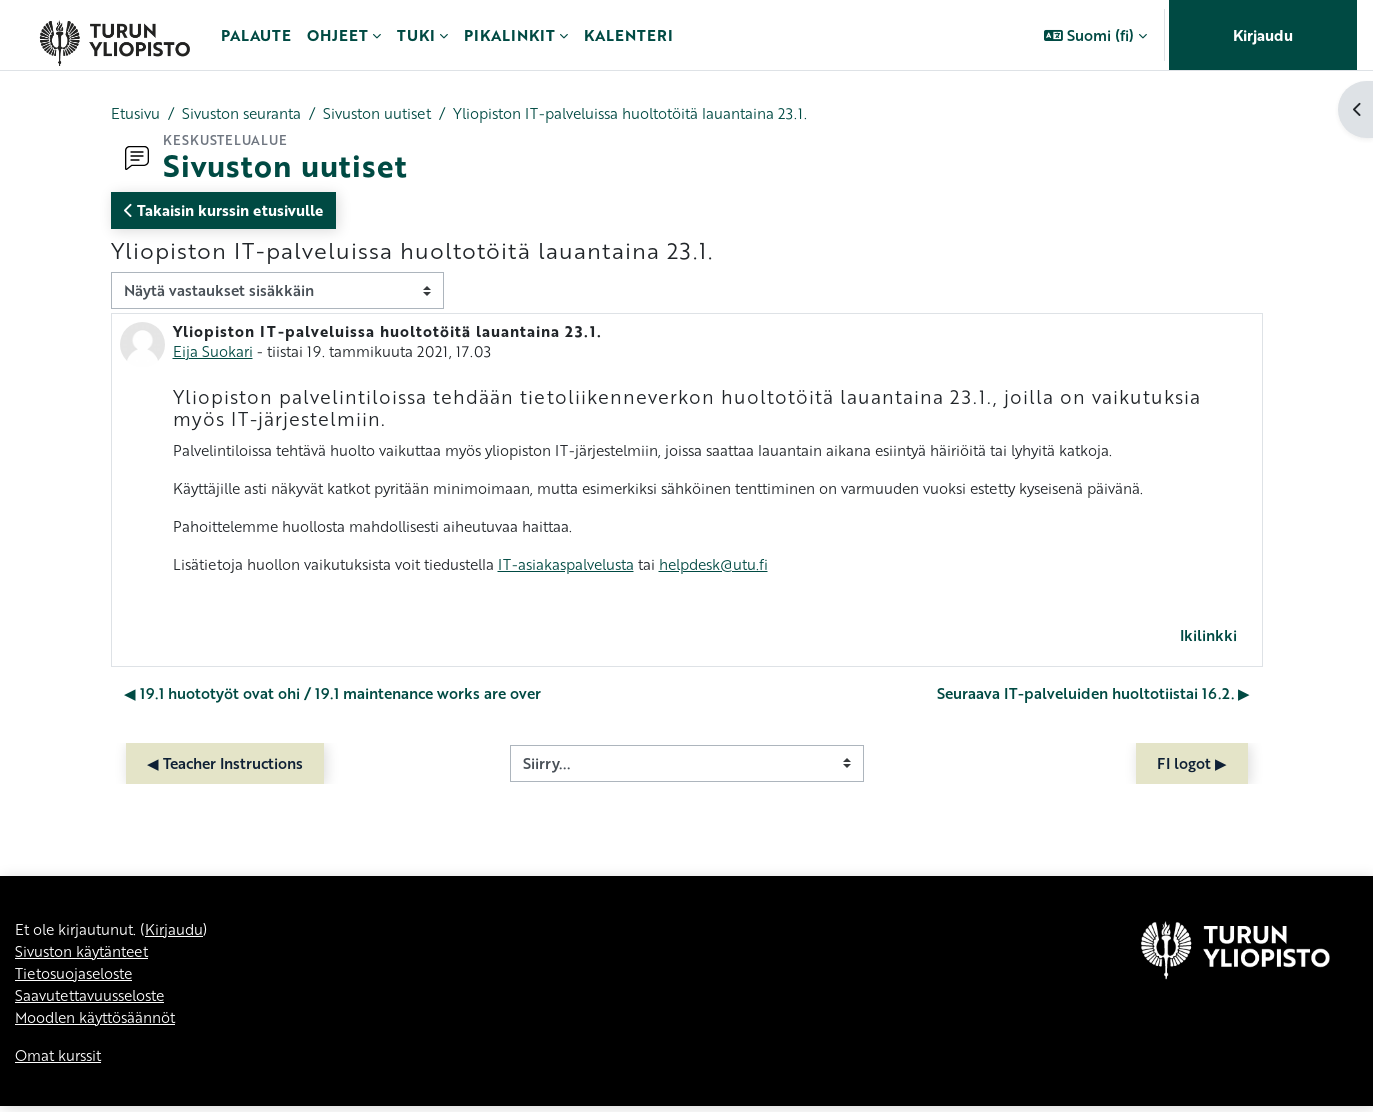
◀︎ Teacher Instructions (225, 766)
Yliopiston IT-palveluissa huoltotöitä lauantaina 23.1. (655, 113)
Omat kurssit (60, 1061)
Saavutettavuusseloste (95, 1000)
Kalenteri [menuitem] (628, 35)
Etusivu (136, 113)
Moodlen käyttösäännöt (99, 1022)
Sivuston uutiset (390, 113)
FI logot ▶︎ (1192, 766)
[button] (1095, 35)
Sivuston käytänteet (85, 955)
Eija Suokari (213, 351)
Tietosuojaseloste (78, 977)
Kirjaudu (1263, 35)
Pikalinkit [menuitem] (509, 35)
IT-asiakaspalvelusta (588, 566)
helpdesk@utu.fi (744, 566)
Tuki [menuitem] (416, 35)
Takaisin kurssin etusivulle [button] (223, 211)
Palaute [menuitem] (256, 35)
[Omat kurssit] (114, 35)
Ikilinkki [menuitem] (1208, 638)
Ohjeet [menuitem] (337, 35)
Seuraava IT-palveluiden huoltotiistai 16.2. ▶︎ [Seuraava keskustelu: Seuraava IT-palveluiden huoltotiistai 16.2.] (1093, 696)
